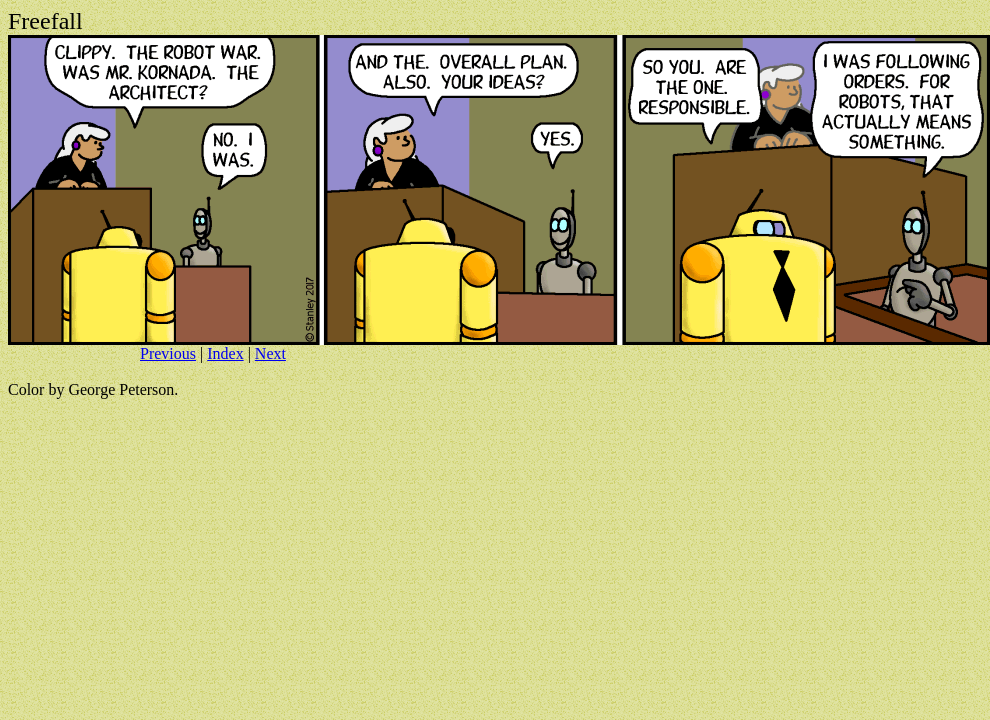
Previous (168, 353)
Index (225, 353)
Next (270, 353)
